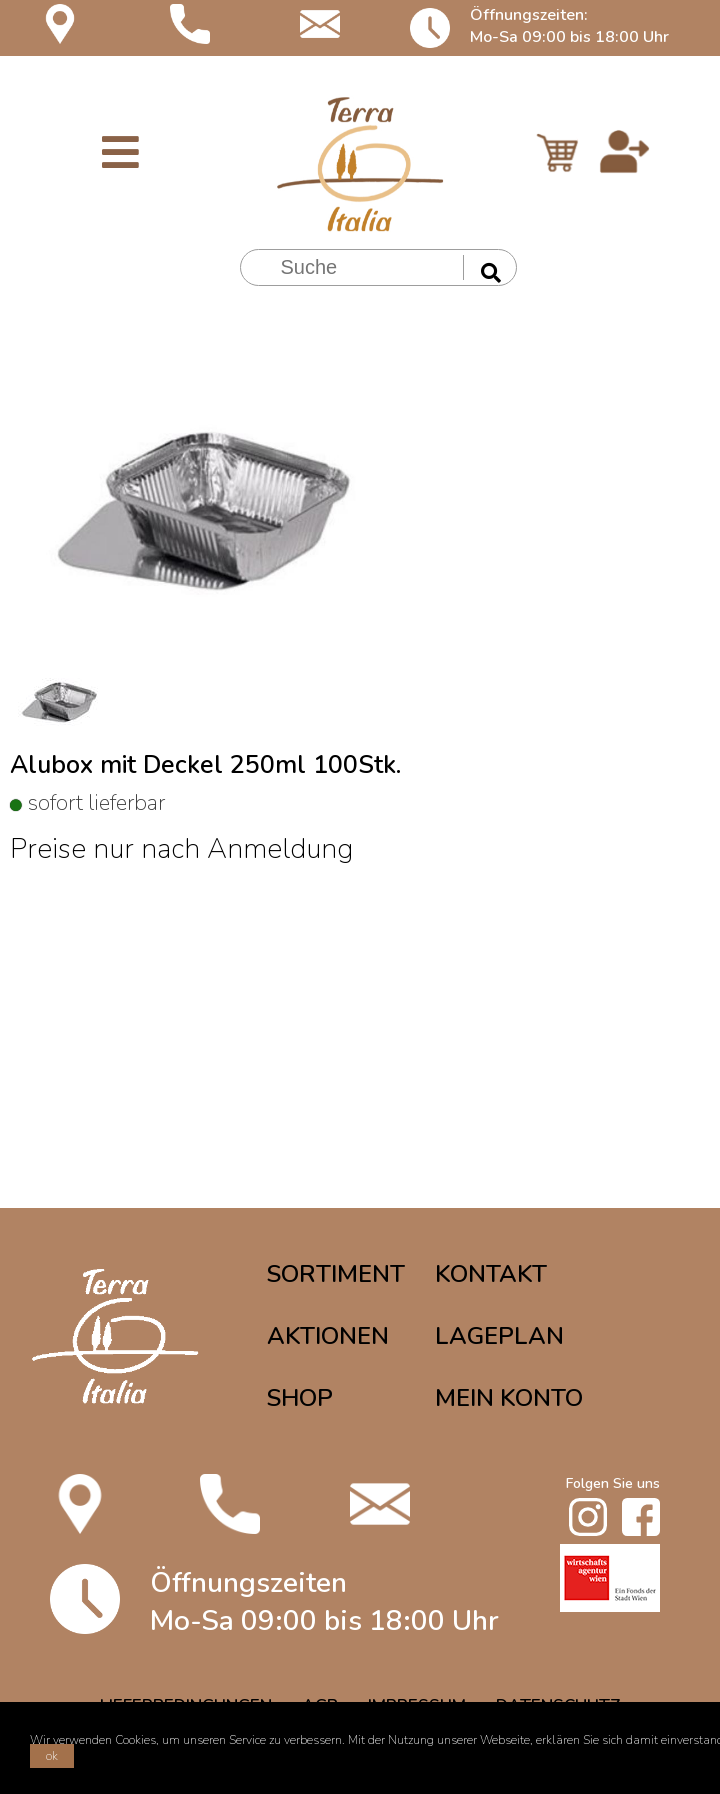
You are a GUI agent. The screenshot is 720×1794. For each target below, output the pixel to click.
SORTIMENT (336, 1274)
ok (52, 1756)
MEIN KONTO (509, 1398)
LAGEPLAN (499, 1336)
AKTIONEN (328, 1336)
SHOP (300, 1398)
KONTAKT (491, 1274)
